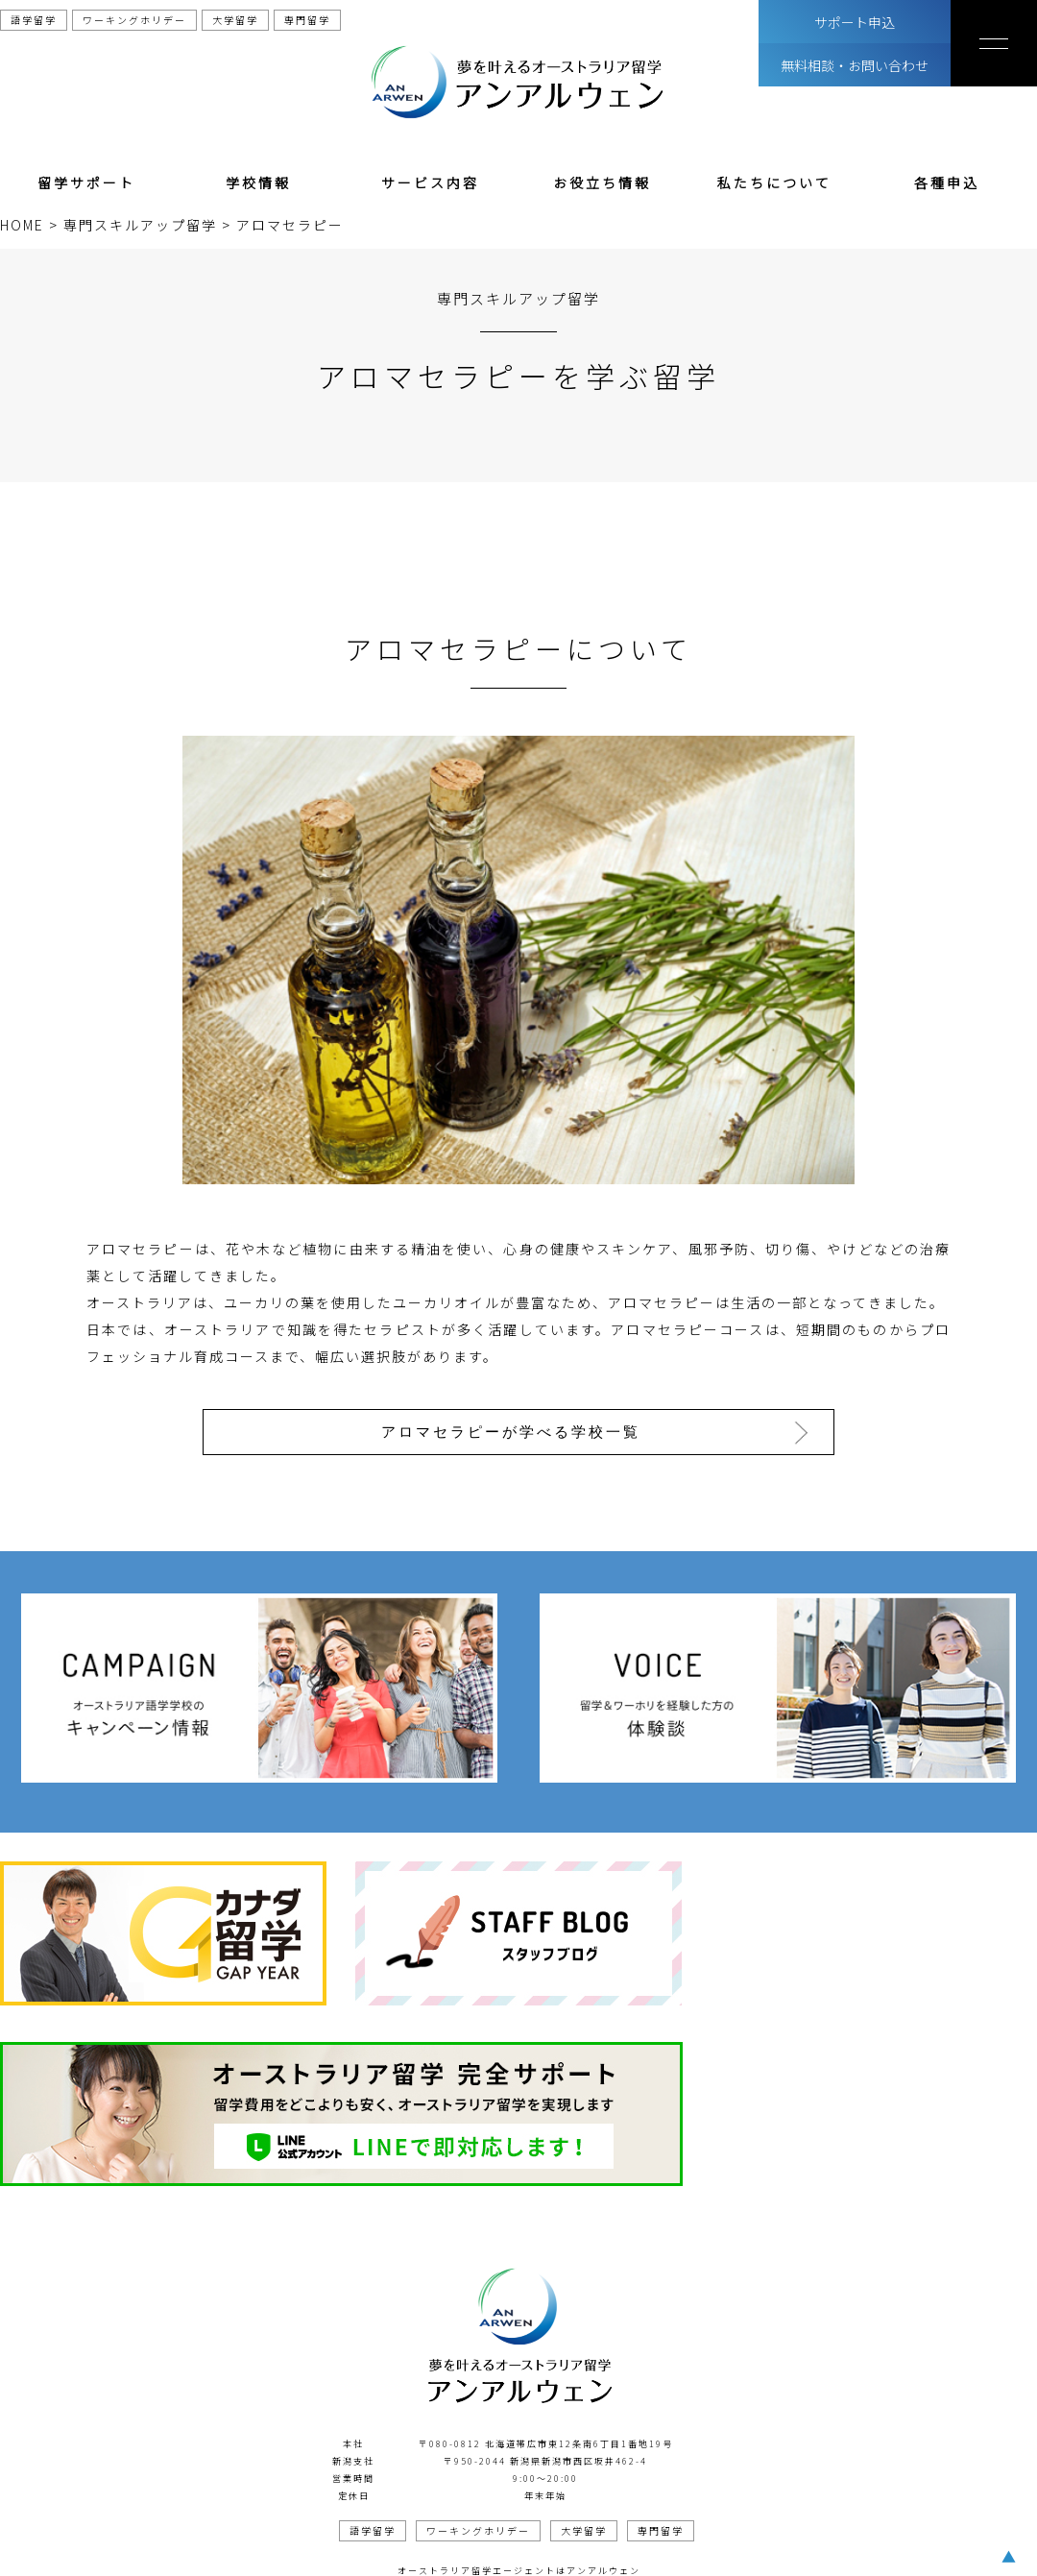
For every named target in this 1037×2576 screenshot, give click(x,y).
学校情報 (258, 182)
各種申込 (946, 182)
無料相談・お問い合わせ (854, 65)
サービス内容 (430, 182)
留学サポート (86, 182)
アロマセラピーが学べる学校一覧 (512, 1431)
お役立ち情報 (602, 182)
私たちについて (774, 182)
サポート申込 (854, 22)
